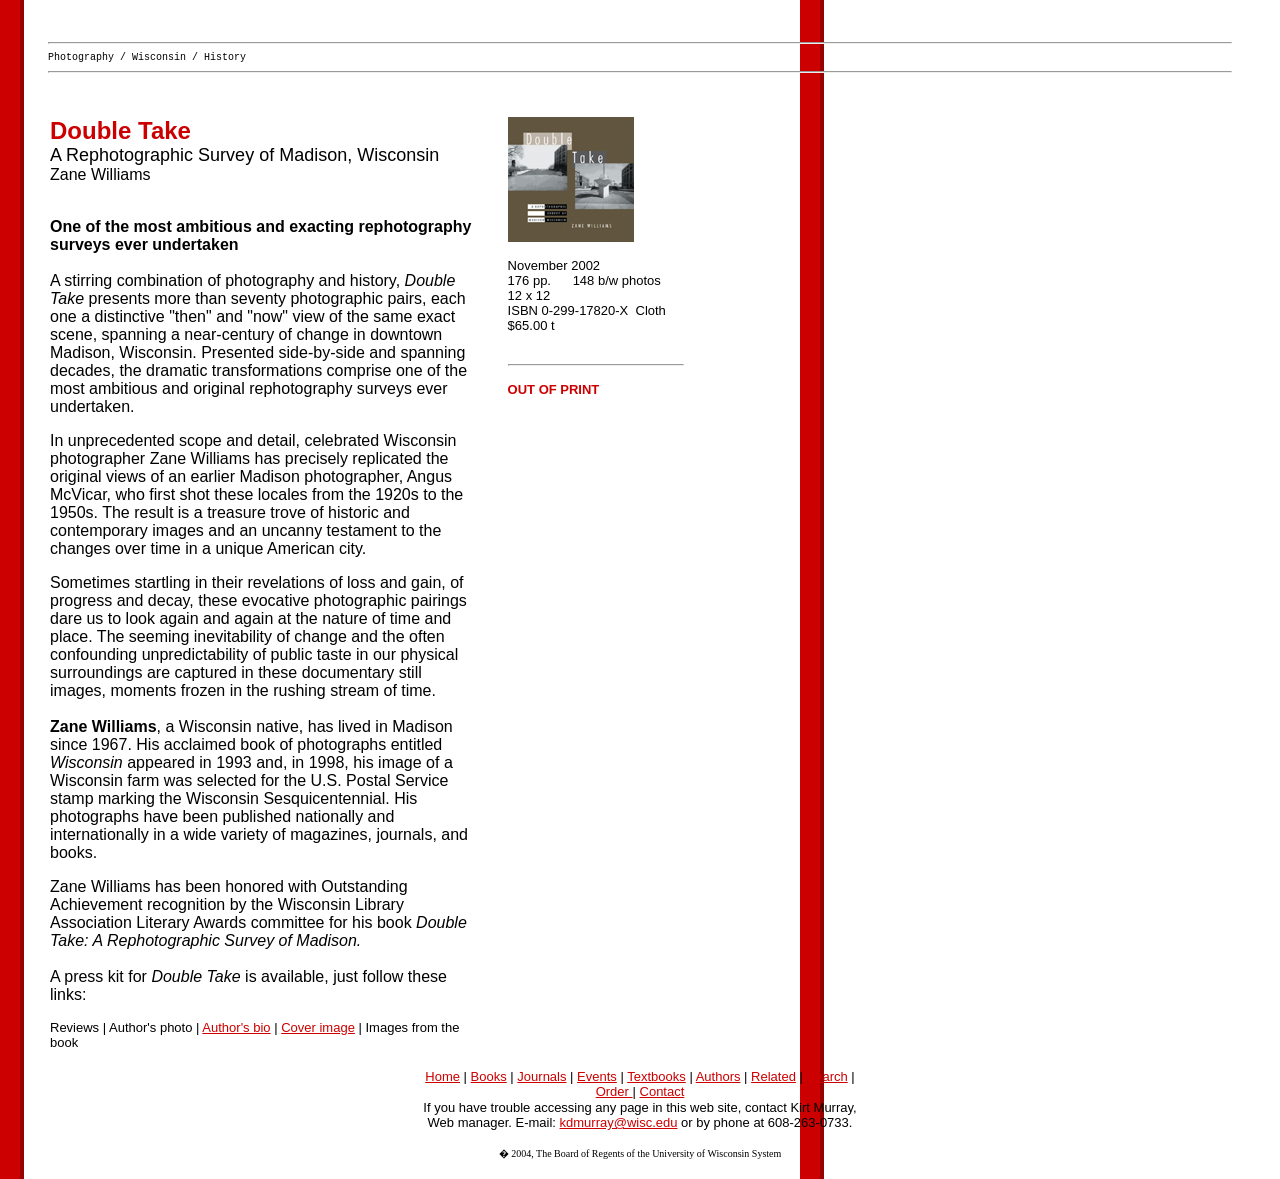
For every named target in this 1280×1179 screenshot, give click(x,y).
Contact (662, 1094)
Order (614, 1094)
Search (827, 1079)
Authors (718, 1079)
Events (597, 1079)
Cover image (318, 1030)
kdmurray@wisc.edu (619, 1125)
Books (489, 1079)
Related (773, 1079)
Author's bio (236, 1030)
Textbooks (656, 1079)
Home (442, 1079)
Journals (541, 1079)
